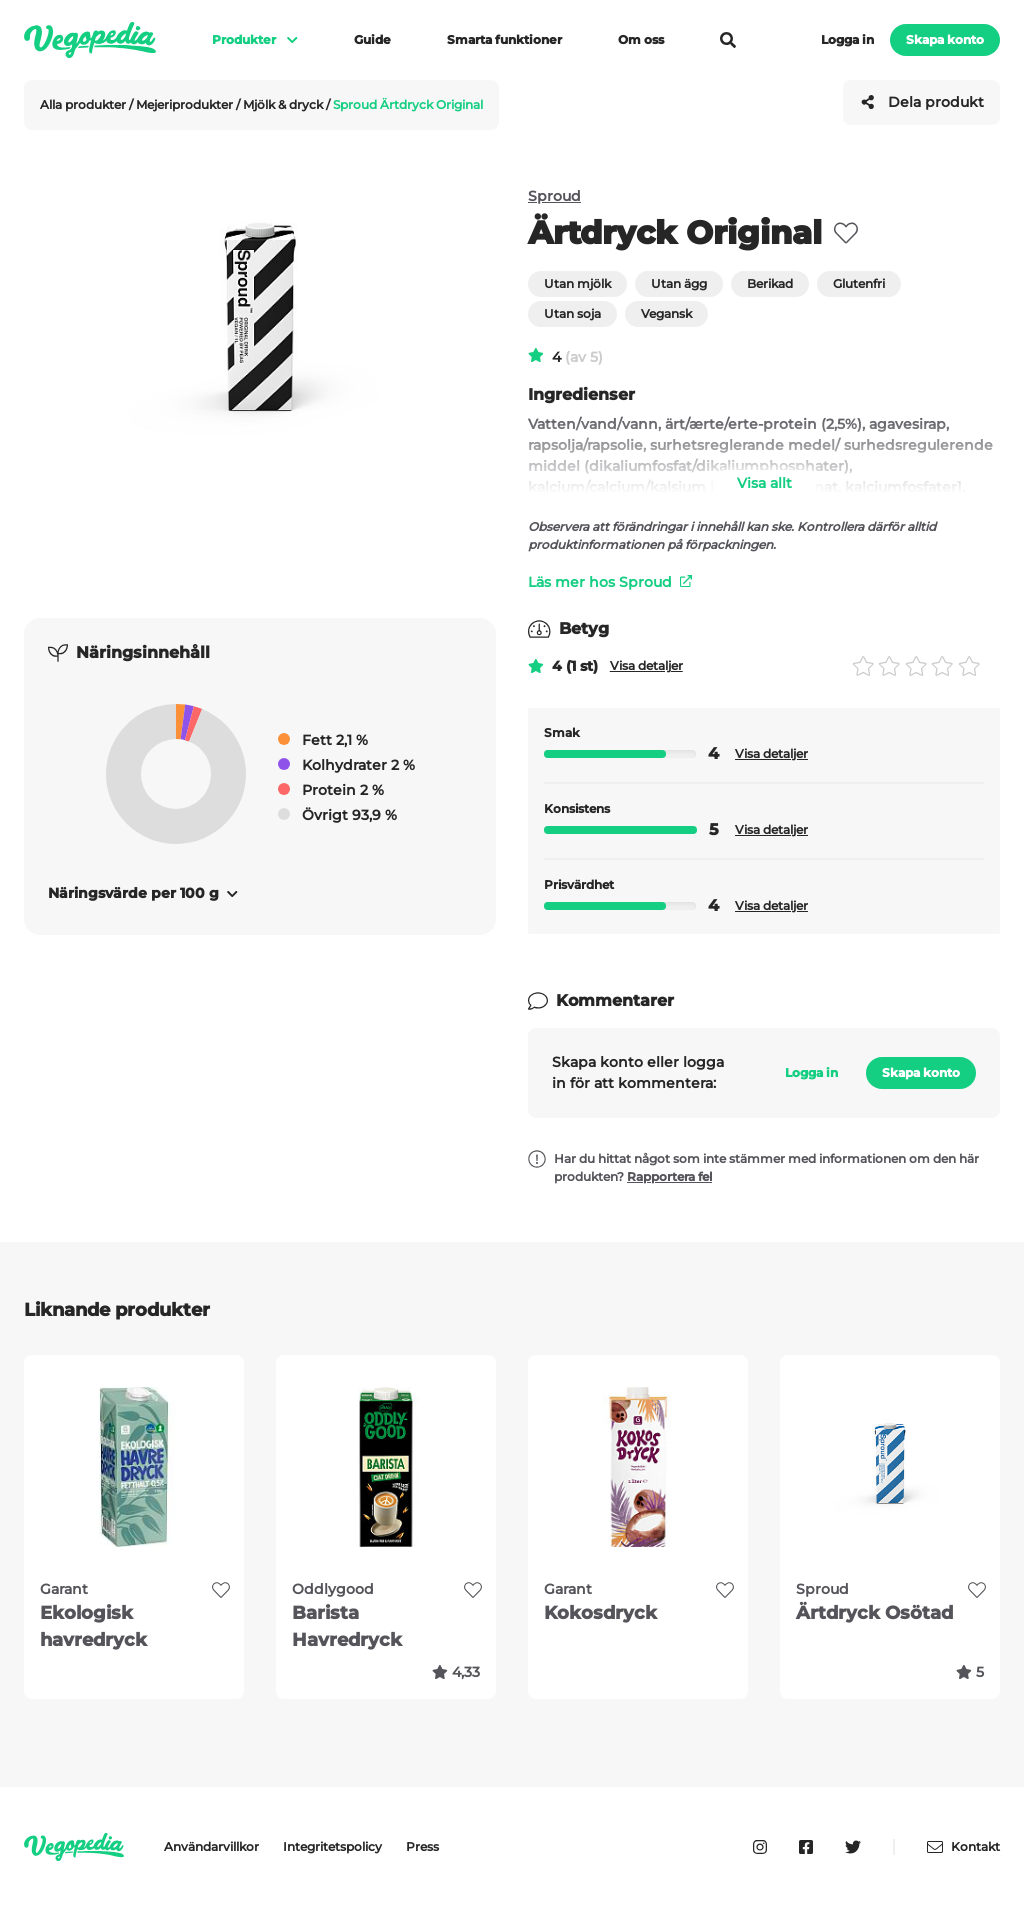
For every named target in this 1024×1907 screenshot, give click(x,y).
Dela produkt (922, 102)
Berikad (770, 283)
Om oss (641, 39)
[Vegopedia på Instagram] (760, 1847)
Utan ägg (679, 283)
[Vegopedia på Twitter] (853, 1847)
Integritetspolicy (332, 1846)
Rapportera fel (669, 1176)
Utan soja (572, 313)
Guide (372, 39)
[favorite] (846, 233)
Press (422, 1846)
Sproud (554, 196)
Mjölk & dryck (284, 104)
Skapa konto (945, 39)
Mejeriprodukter (186, 104)
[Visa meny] (283, 40)
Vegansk (666, 313)
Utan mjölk (577, 283)
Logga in (847, 39)
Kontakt (963, 1847)
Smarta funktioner (504, 39)
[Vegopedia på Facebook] (806, 1847)
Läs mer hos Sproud (610, 582)
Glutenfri (859, 283)
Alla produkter (84, 104)
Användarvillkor (211, 1846)
